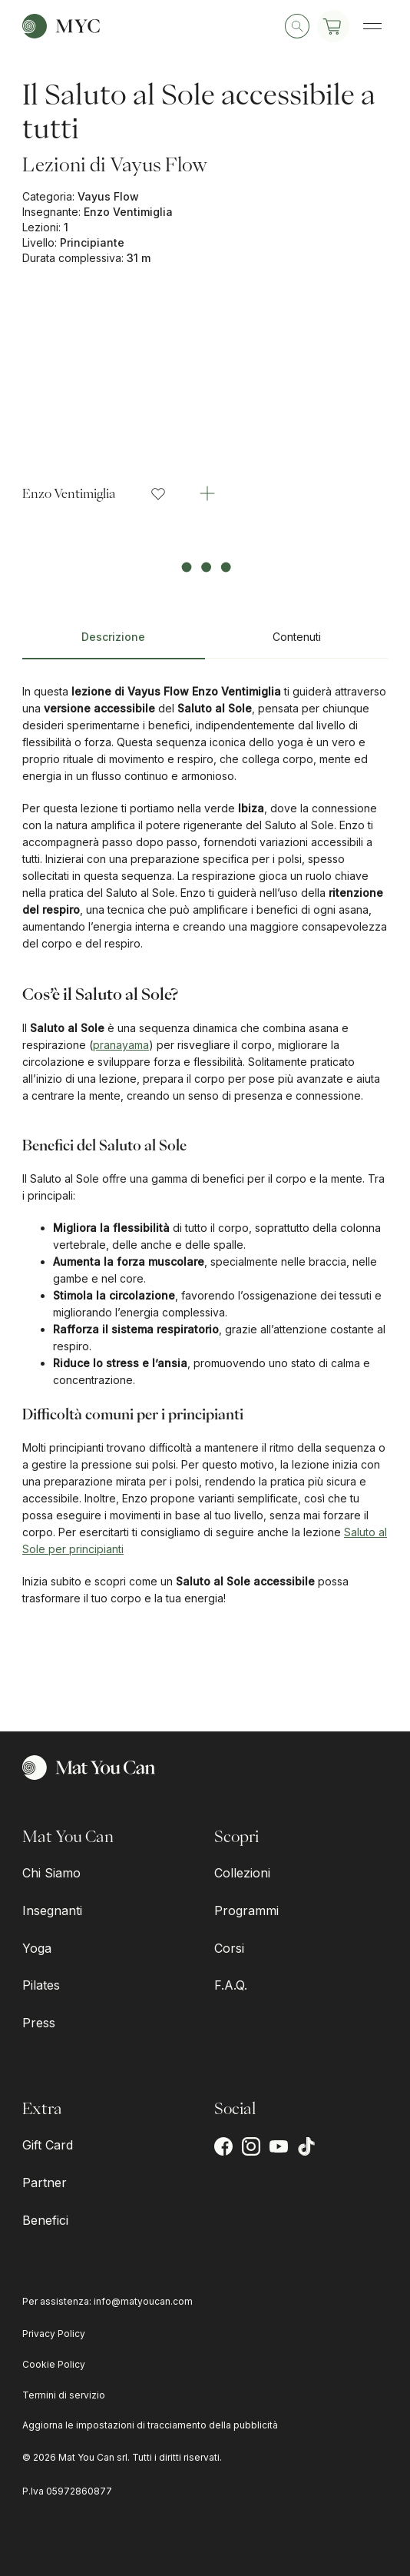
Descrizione (113, 636)
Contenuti (297, 636)
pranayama (121, 1044)
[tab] (113, 643)
